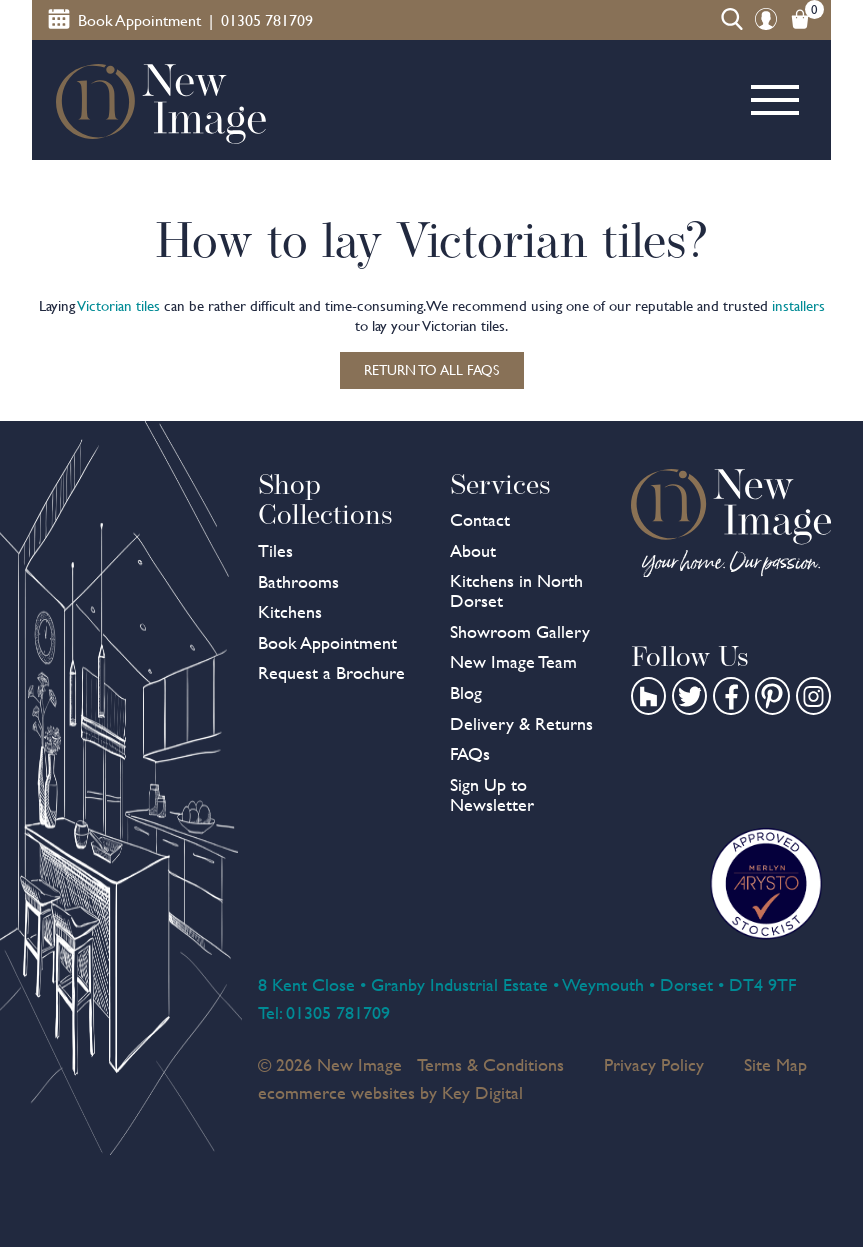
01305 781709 (338, 1012)
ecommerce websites (336, 1092)
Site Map (775, 1064)
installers (798, 306)
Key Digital (482, 1092)
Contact (480, 519)
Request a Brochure (331, 672)
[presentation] (431, 1201)
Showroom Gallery (520, 631)
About (473, 550)
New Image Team (513, 661)
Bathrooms (298, 581)
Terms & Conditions (490, 1064)
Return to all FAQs (431, 370)
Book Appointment (327, 642)
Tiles (275, 550)
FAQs (470, 753)
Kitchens (290, 611)
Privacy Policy (654, 1064)
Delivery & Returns (521, 723)
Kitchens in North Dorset (516, 590)
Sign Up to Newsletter (492, 794)
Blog (466, 692)
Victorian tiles (118, 306)
